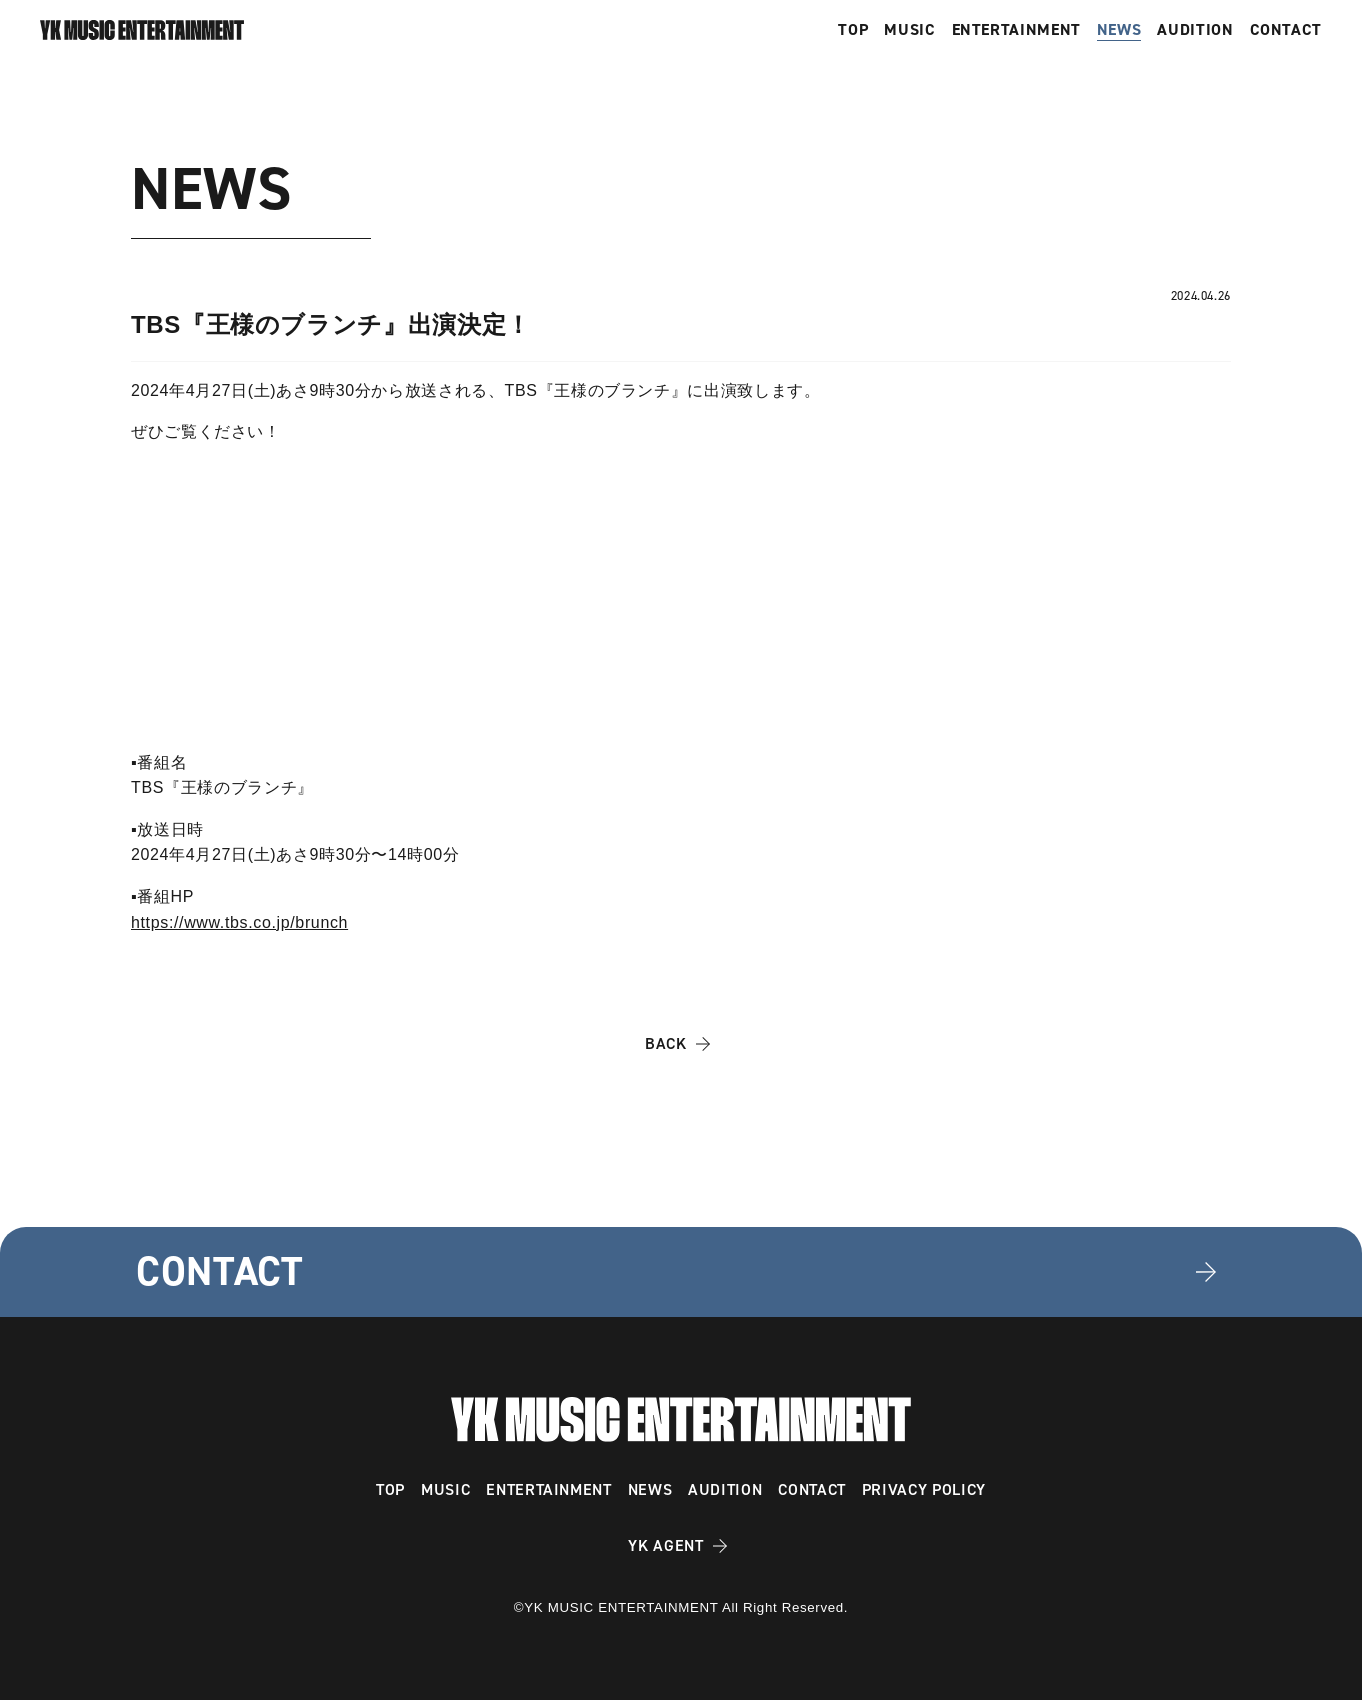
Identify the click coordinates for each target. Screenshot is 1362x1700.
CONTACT (1286, 30)
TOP (853, 30)
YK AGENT (665, 1546)
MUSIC (909, 30)
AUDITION (1195, 30)
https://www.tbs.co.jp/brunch (239, 922)
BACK (666, 1043)
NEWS (1119, 30)
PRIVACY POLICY (924, 1490)
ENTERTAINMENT (1016, 30)
